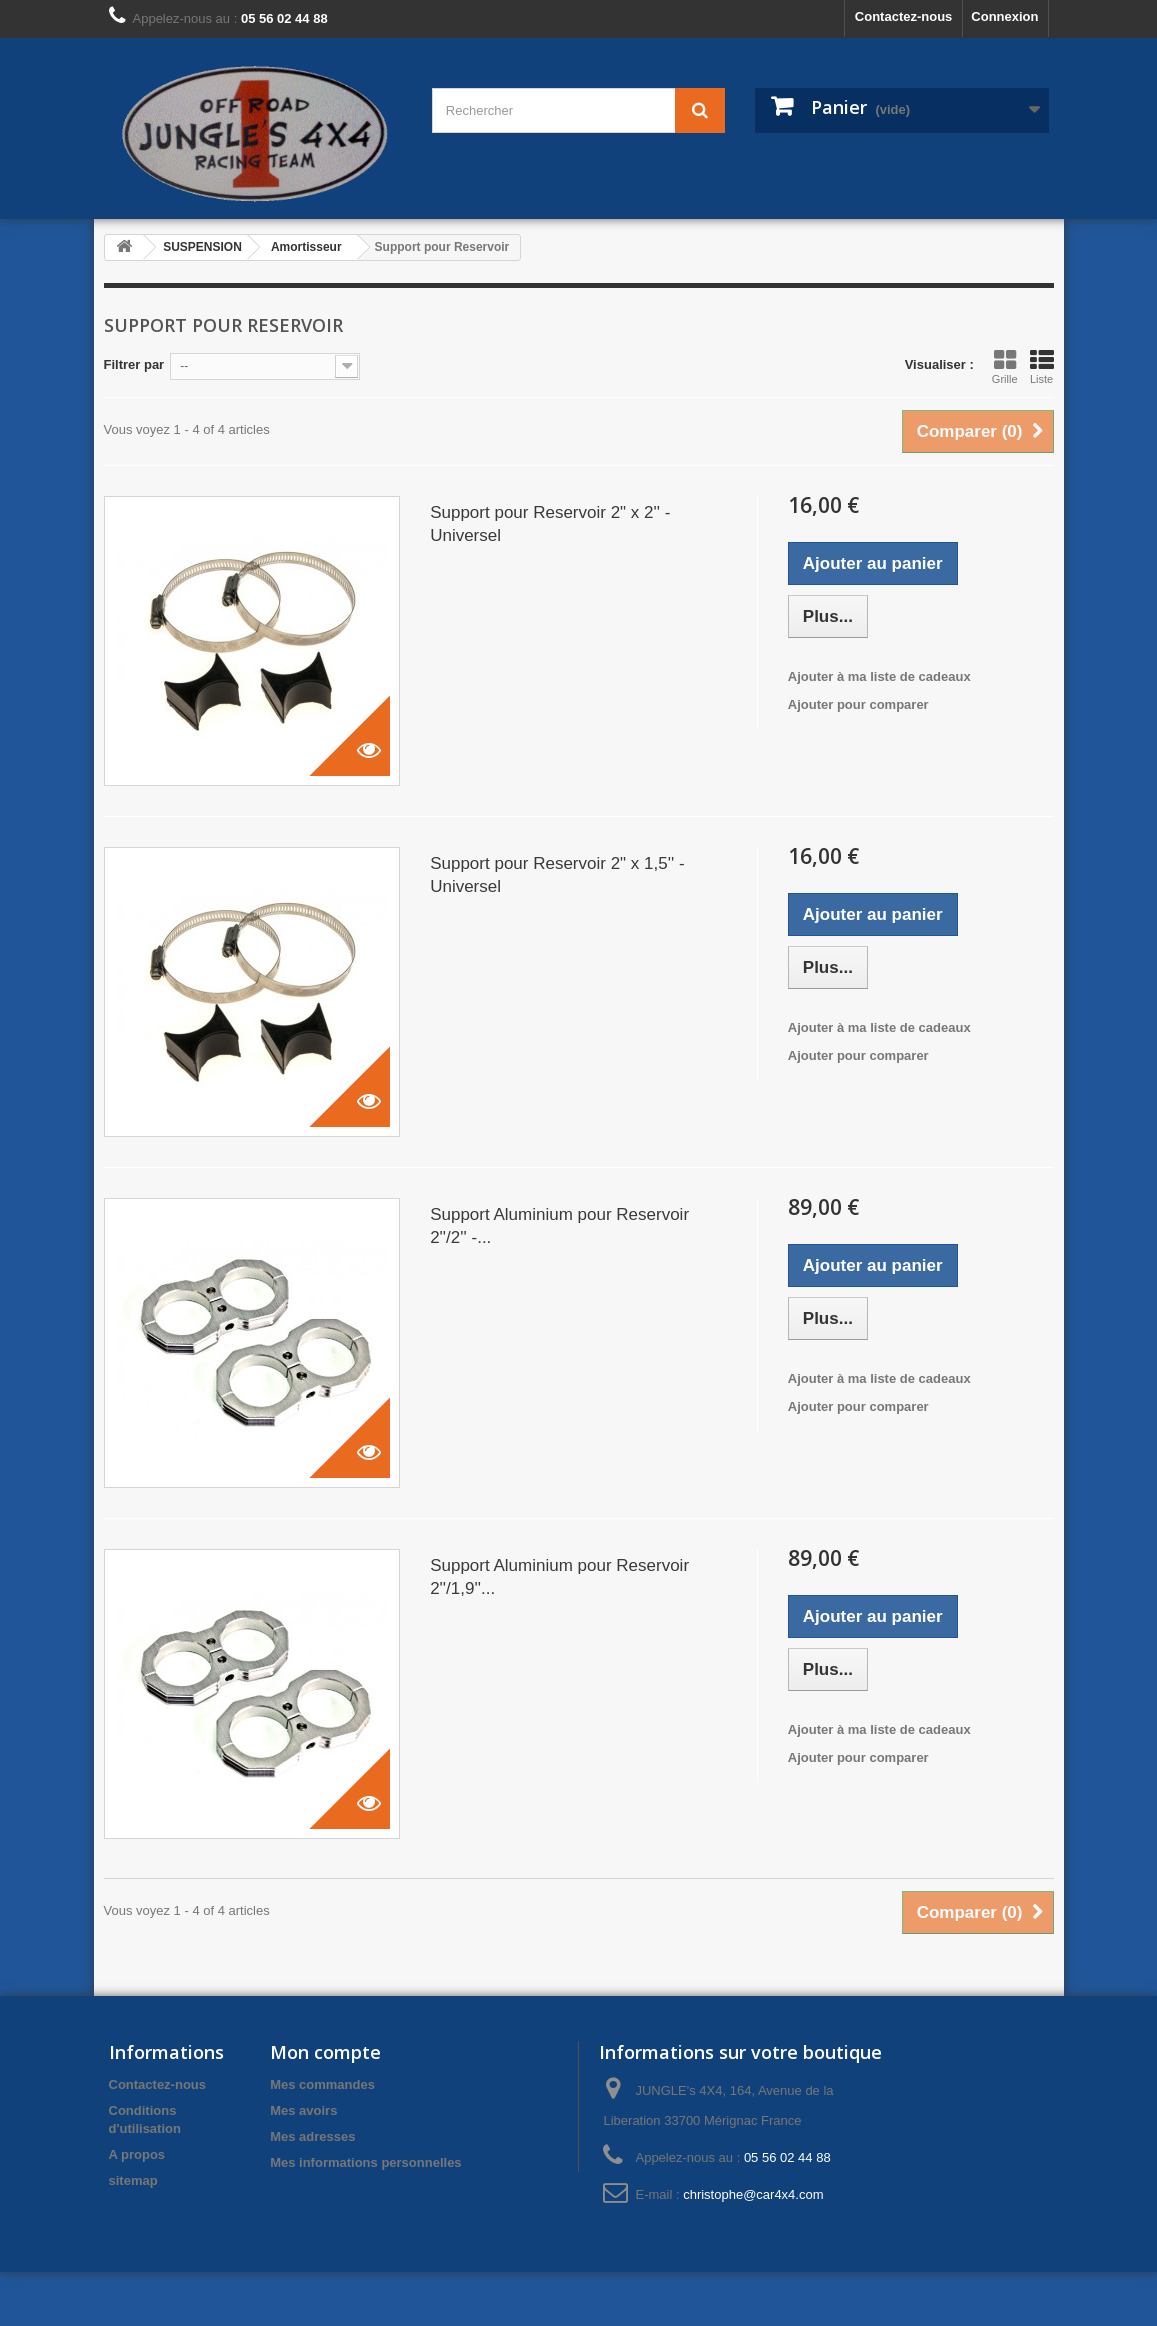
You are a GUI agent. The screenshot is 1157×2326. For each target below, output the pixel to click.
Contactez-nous (904, 16)
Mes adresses (312, 2136)
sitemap (133, 2180)
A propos (137, 2154)
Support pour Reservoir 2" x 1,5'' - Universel (557, 875)
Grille (1005, 367)
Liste (1042, 367)
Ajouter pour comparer (858, 704)
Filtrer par (134, 364)
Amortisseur (306, 247)
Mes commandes (322, 2084)
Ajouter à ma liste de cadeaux (879, 676)
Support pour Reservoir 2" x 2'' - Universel (550, 524)
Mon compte (325, 2052)
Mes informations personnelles (365, 2162)
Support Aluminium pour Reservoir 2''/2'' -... (559, 1226)
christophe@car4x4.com (753, 2194)
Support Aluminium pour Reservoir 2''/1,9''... (559, 1577)
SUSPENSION (202, 247)
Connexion (1004, 16)
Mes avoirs (303, 2110)
